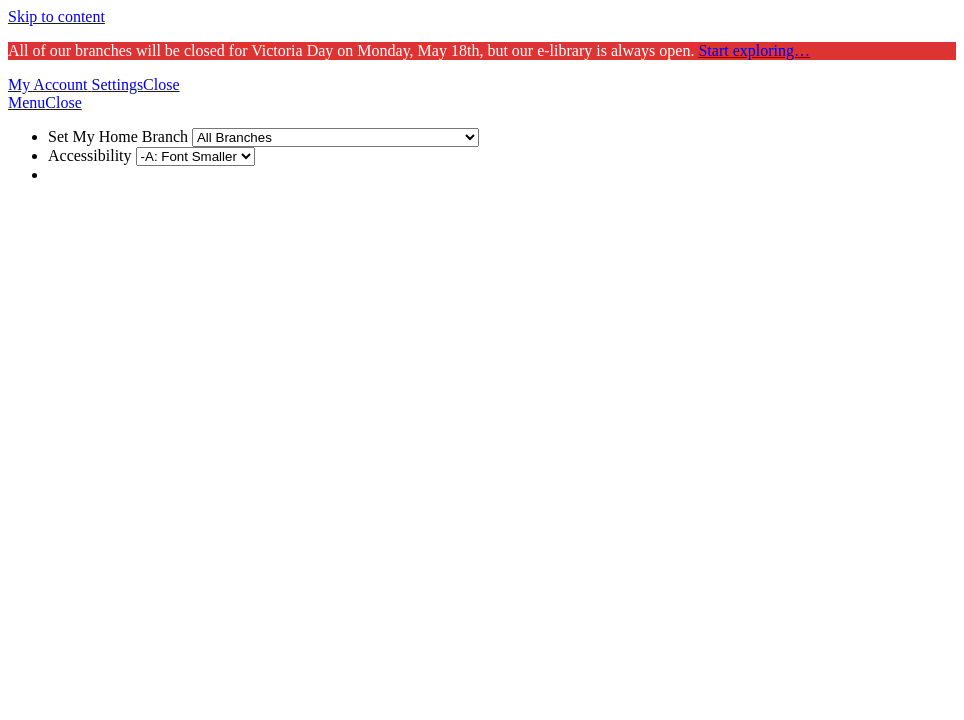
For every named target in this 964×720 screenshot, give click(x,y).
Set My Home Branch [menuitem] (263, 136)
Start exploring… (754, 50)
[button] (50, 84)
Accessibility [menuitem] (151, 155)
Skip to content (56, 16)
